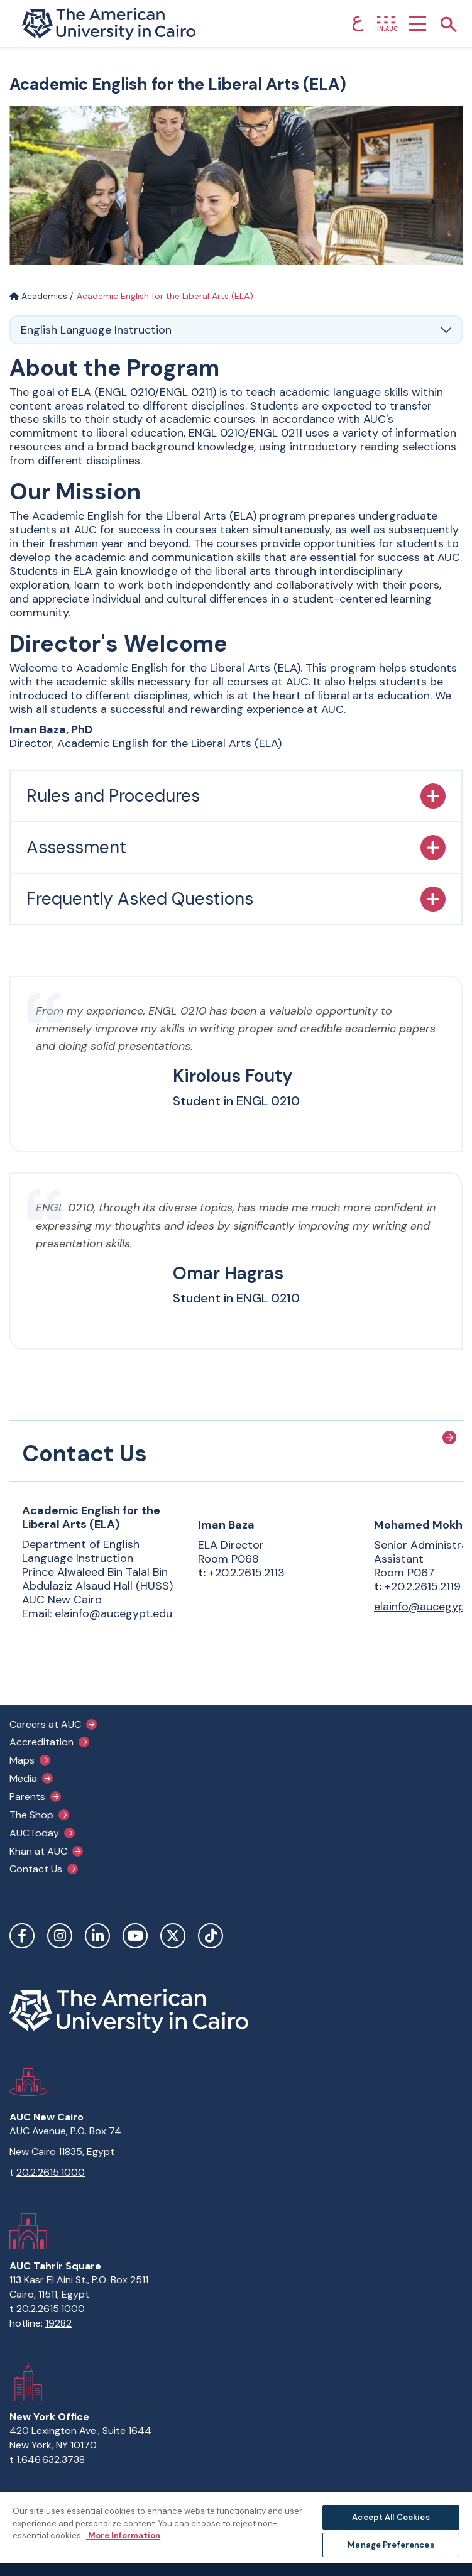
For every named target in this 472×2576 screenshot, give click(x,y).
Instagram (59, 1935)
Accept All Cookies (390, 2517)
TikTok (210, 1935)
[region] (236, 2533)
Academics (38, 296)
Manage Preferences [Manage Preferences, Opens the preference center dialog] (391, 2545)
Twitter (172, 1935)
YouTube (135, 1935)
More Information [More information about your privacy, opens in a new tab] (123, 2535)
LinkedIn (97, 1935)
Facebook (22, 1935)
